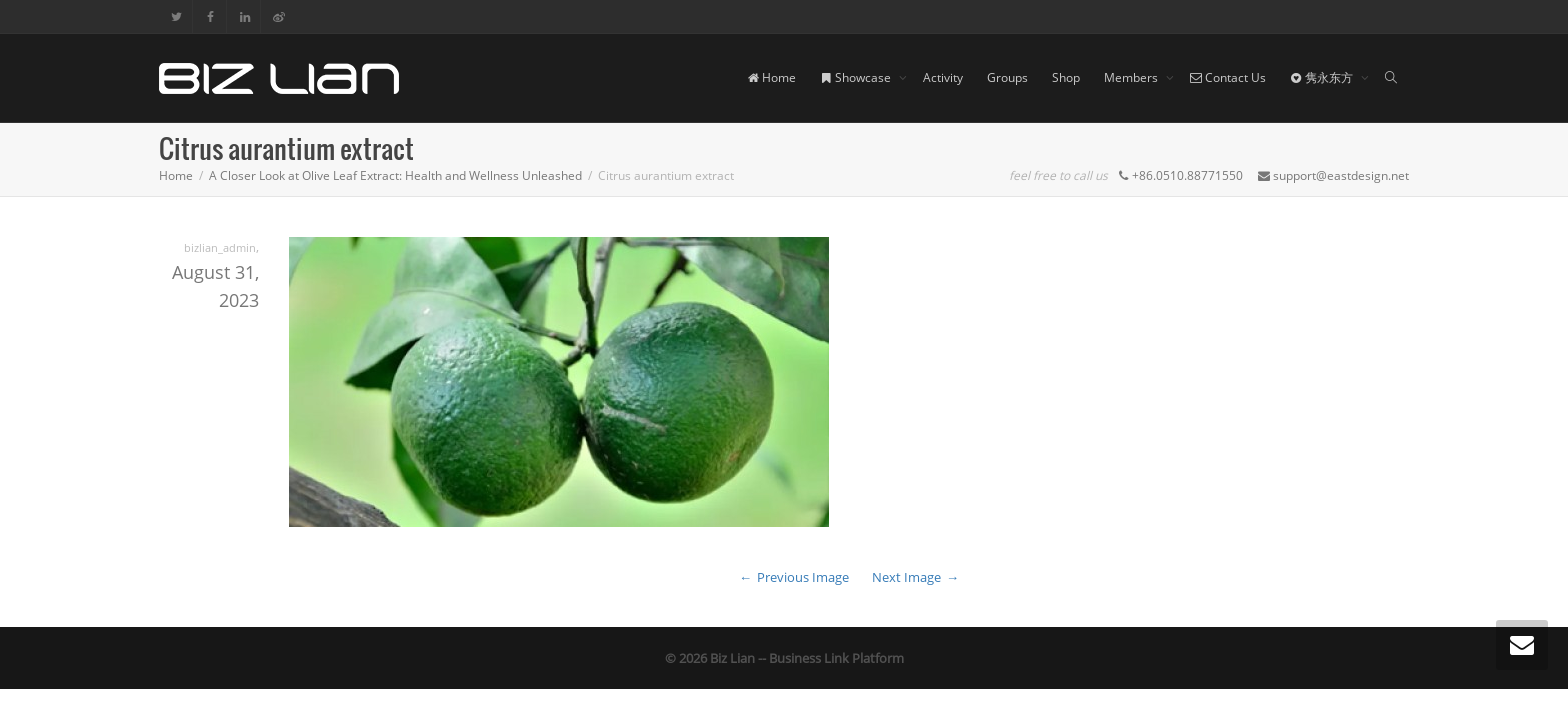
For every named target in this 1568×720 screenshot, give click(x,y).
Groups (1007, 77)
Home (771, 77)
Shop (1066, 77)
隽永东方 (1323, 77)
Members (1132, 77)
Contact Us (1228, 77)
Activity (943, 77)
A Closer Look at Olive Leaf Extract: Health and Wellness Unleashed (395, 175)
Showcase (857, 77)
